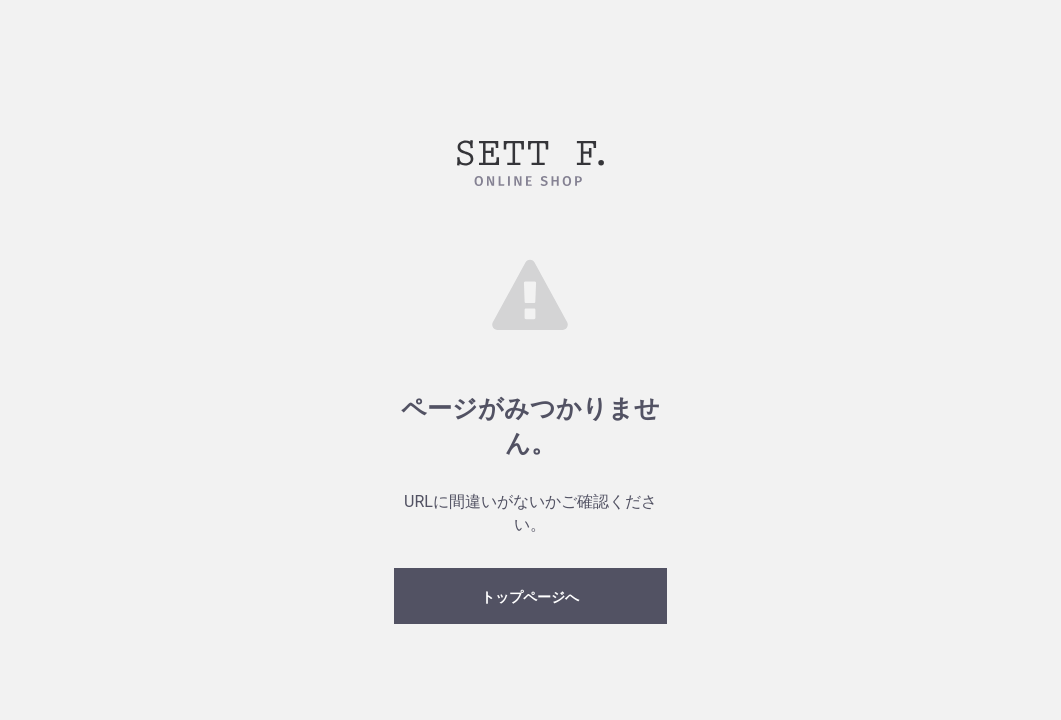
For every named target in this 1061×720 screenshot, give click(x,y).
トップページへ (530, 597)
